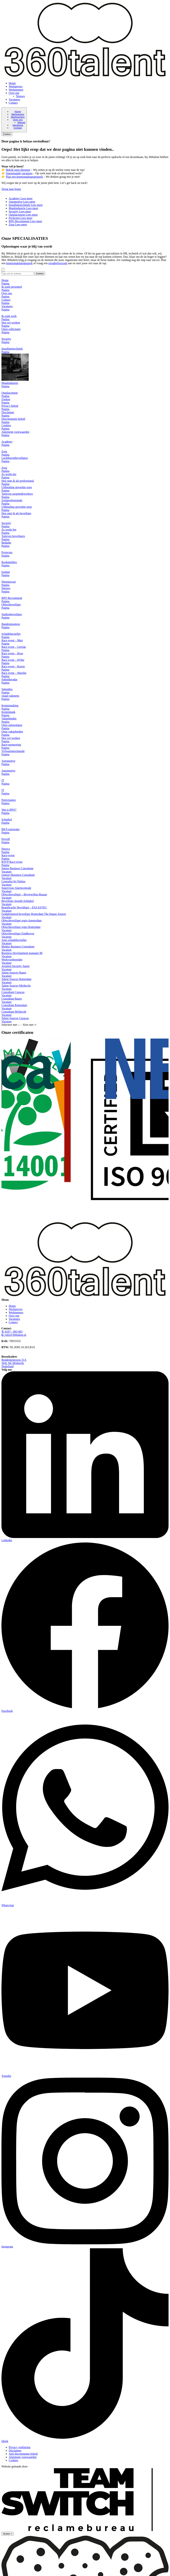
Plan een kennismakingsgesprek (24, 176)
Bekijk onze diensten (18, 169)
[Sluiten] (7, 2534)
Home (12, 83)
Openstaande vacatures (19, 173)
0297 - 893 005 (11, 1331)
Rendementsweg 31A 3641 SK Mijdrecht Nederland (13, 1363)
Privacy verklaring (19, 2447)
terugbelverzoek (57, 263)
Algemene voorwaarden (22, 2457)
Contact (13, 102)
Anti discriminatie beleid (23, 2453)
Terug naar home (11, 189)
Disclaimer (15, 2450)
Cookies (13, 2460)
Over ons (14, 92)
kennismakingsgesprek (19, 263)
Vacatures (14, 99)
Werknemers (16, 89)
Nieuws (20, 96)
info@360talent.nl (13, 1334)
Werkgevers (15, 86)
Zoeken (7, 134)
